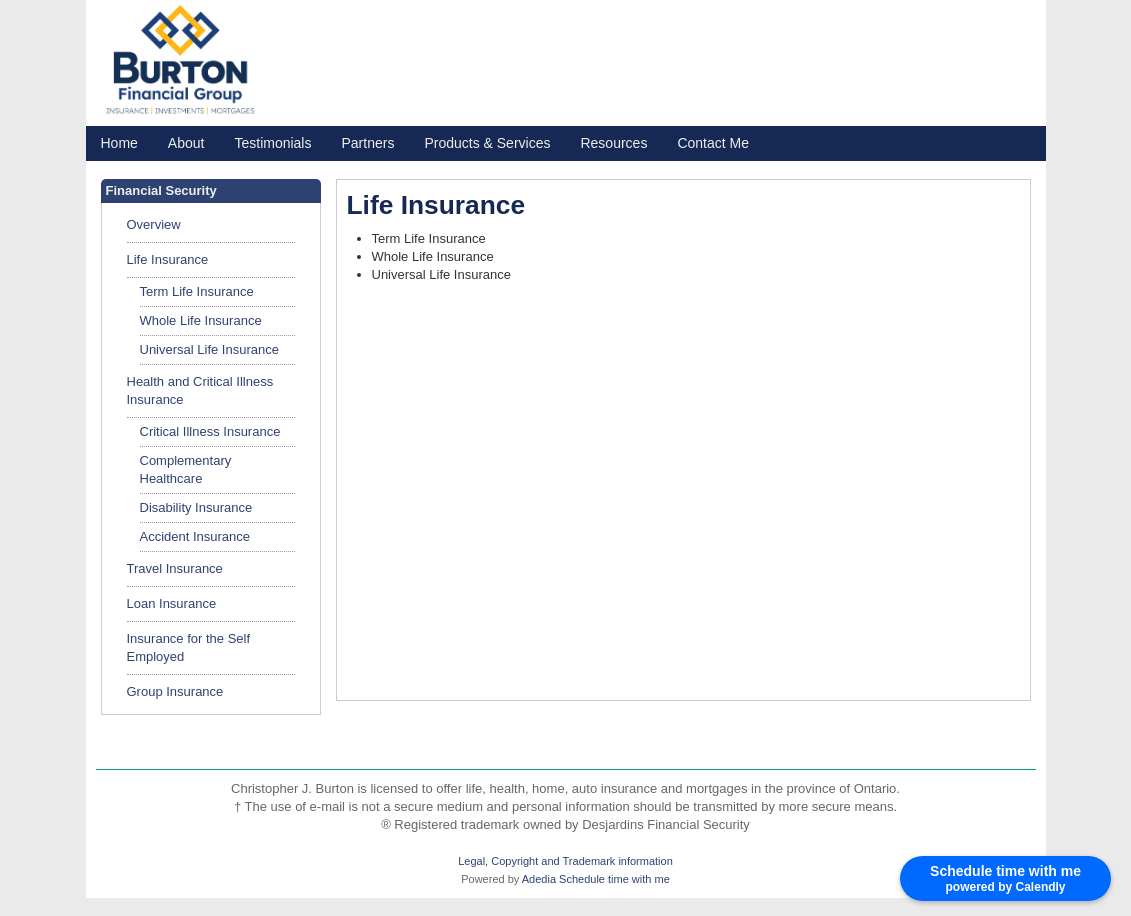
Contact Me (713, 143)
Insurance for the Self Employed (189, 647)
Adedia (539, 879)
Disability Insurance (196, 507)
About (186, 143)
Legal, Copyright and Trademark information (565, 861)
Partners (367, 143)
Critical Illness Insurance (210, 431)
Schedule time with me (614, 879)
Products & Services (487, 143)
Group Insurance (175, 691)
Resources (613, 143)
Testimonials (272, 143)
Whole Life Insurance (201, 320)
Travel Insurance (175, 568)
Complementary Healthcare (186, 469)
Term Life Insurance (197, 291)
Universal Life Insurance (209, 349)
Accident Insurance (195, 536)
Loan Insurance (172, 603)
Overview (154, 224)
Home (119, 143)
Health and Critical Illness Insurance (200, 390)
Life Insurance (168, 259)
